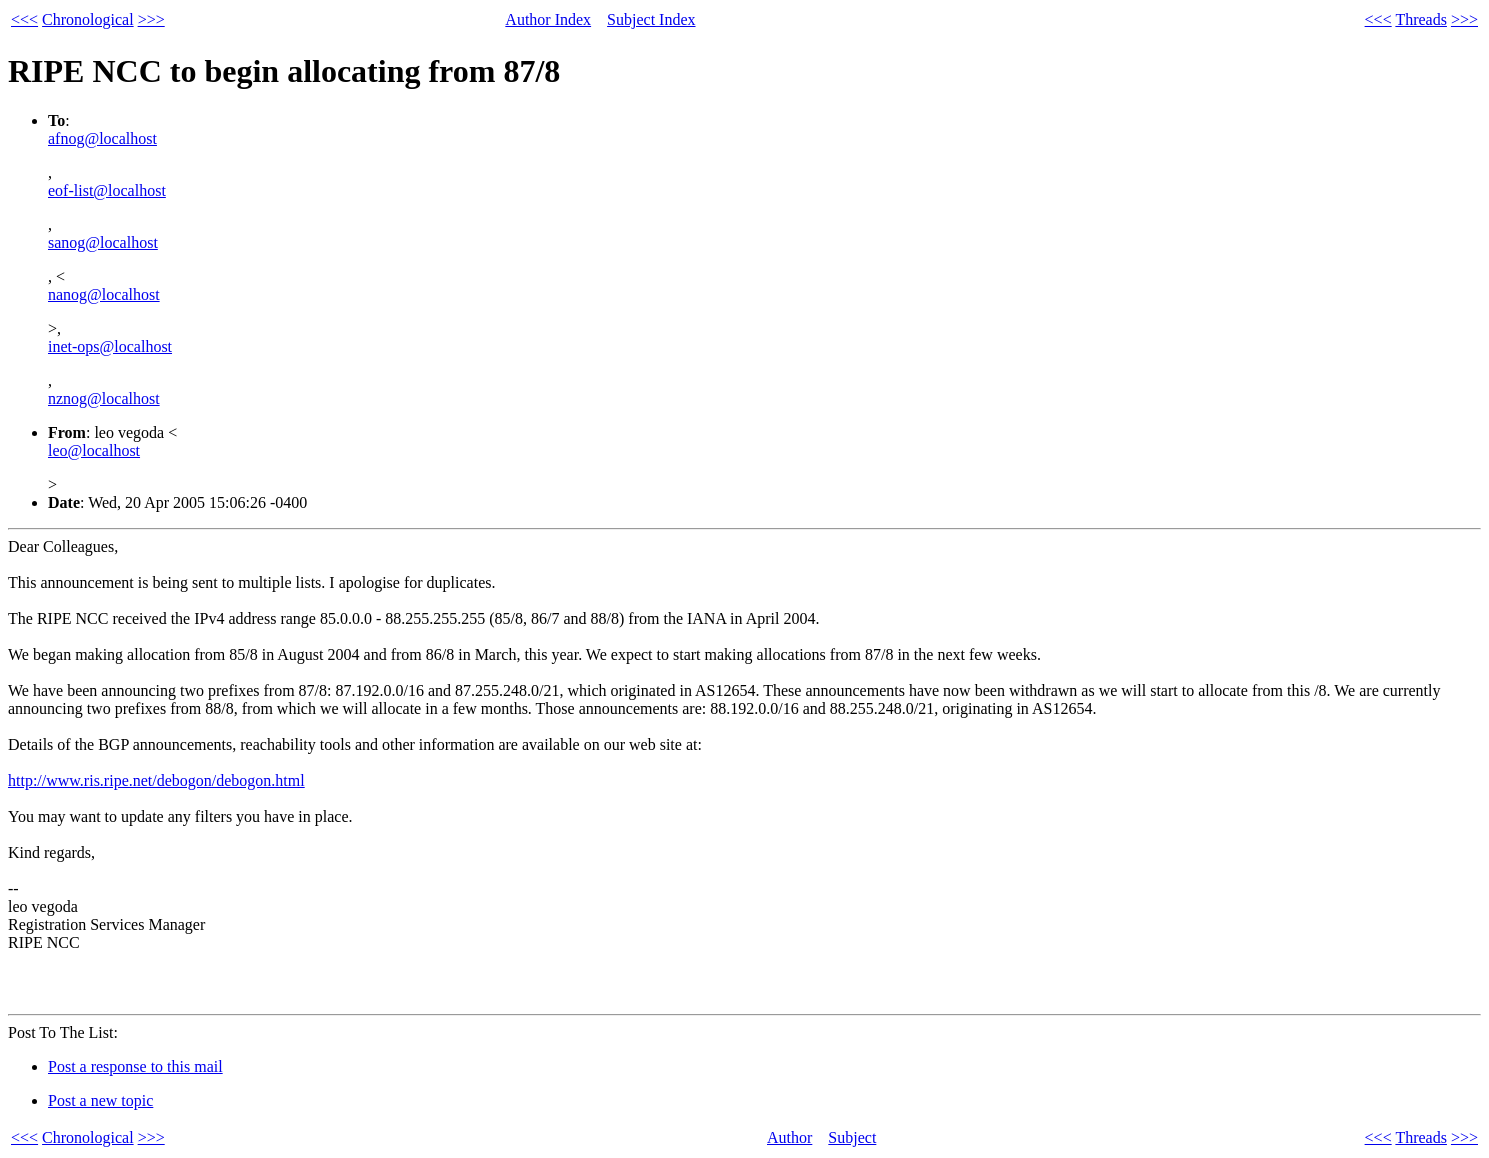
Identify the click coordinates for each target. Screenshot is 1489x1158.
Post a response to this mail (135, 1066)
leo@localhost (94, 450)
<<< (24, 19)
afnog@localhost (102, 138)
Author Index (548, 19)
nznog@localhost (104, 398)
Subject (852, 1137)
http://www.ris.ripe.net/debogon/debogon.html (156, 780)
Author (789, 1137)
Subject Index (651, 19)
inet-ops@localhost (110, 346)
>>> (151, 19)
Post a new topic (100, 1100)
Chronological (88, 19)
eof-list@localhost (107, 190)
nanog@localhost (104, 294)
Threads (1421, 19)
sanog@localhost (103, 242)
